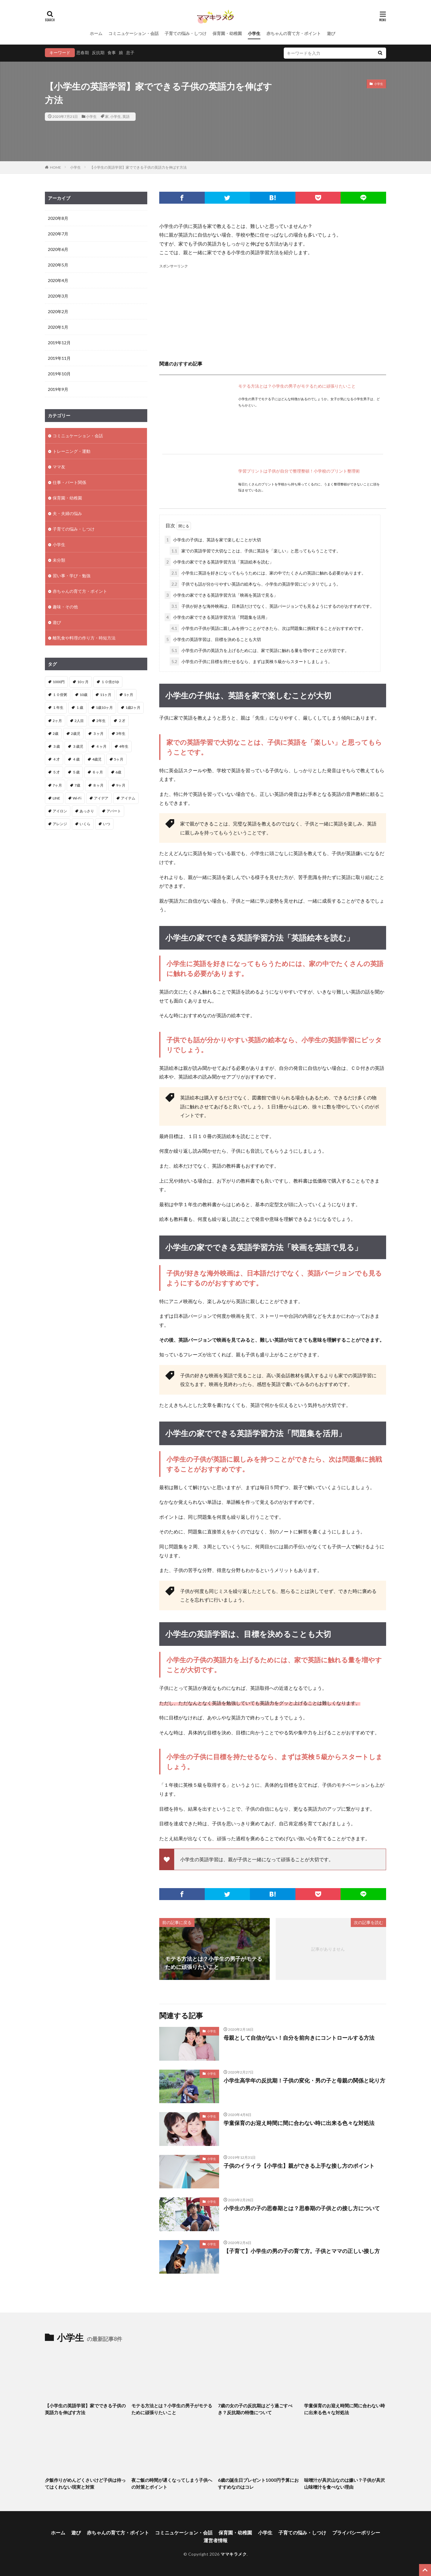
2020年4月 (58, 280)
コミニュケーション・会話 (133, 33)
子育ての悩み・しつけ (186, 33)
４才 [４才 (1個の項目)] (56, 759)
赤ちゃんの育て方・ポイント (293, 33)
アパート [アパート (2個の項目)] (114, 811)
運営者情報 (215, 2540)
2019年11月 (59, 358)
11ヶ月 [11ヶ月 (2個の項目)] (105, 694)
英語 (126, 116)
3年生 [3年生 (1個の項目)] (120, 733)
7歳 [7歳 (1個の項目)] (77, 785)
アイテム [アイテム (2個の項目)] (128, 798)
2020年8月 (58, 218)
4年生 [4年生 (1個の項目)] (123, 746)
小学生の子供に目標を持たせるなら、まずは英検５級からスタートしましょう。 (251, 661)
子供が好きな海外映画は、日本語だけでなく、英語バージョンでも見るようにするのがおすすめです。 (272, 606)
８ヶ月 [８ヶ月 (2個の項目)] (98, 785)
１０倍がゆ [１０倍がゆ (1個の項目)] (110, 682)
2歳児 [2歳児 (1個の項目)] (75, 733)
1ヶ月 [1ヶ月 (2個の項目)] (128, 694)
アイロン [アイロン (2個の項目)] (60, 811)
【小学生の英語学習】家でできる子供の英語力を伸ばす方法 (138, 167)
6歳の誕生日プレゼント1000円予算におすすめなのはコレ (258, 2483)
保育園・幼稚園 (227, 33)
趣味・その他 (65, 606)
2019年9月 (58, 389)
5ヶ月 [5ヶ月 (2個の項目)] (118, 759)
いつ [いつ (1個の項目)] (106, 824)
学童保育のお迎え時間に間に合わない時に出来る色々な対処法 (299, 2123)
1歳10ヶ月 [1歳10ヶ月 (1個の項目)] (104, 707)
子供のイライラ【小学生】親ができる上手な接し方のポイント (299, 2165)
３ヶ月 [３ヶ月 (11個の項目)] (98, 733)
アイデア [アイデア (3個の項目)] (101, 798)
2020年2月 (58, 311)
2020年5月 (58, 264)
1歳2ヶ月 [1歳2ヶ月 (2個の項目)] (132, 707)
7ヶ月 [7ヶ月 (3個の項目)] (57, 785)
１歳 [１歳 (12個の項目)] (79, 707)
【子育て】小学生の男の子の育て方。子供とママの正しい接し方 (302, 2251)
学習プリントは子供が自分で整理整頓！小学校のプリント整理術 (299, 470)
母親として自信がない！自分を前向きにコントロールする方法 (299, 2037)
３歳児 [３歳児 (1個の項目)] (77, 746)
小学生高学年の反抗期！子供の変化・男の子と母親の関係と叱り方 (304, 2080)
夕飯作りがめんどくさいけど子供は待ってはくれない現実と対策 (85, 2483)
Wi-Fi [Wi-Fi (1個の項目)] (77, 798)
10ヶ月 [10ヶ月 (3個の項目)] (83, 682)
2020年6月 (58, 249)
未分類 (59, 560)
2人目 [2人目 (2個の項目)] (79, 720)
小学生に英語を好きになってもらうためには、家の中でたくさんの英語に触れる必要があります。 (268, 573)
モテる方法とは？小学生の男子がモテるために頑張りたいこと (297, 386)
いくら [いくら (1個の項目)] (85, 824)
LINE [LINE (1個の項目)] (56, 798)
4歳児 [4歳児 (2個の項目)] (96, 759)
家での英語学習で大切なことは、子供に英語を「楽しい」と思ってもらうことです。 (255, 551)
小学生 (254, 33)
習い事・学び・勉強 (71, 575)
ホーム (96, 33)
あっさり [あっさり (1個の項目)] (87, 811)
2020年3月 (58, 295)
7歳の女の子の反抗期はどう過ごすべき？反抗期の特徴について (255, 2409)
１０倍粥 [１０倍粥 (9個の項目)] (60, 694)
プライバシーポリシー (356, 2532)
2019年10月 (59, 373)
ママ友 (59, 466)
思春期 (82, 52)
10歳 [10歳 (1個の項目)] (83, 694)
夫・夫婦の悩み (67, 513)
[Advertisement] (272, 311)
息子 (130, 52)
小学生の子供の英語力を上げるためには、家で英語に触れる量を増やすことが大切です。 (259, 650)
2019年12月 (59, 342)
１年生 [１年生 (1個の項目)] (58, 707)
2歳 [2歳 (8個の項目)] (55, 733)
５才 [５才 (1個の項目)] (56, 772)
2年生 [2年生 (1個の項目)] (101, 720)
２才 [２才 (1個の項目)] (121, 720)
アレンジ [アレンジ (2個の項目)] (60, 824)
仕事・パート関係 (69, 482)
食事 (111, 52)
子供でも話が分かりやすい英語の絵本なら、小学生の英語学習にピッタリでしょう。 (255, 584)
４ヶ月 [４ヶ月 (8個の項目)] (101, 746)
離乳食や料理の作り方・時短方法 (84, 637)
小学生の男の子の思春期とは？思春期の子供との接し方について (302, 2208)
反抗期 (98, 52)
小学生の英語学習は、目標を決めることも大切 (213, 639)
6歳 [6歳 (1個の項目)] (118, 772)
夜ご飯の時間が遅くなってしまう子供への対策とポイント (171, 2483)
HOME (55, 167)
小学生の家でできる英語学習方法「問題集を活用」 (217, 617)
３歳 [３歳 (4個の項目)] (56, 746)
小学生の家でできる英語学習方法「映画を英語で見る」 (221, 595)
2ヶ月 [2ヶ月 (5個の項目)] (57, 720)
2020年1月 (58, 327)
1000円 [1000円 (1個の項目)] (59, 682)
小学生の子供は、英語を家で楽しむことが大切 (213, 540)
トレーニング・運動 (71, 451)
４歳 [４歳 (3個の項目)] (76, 759)
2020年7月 (58, 233)
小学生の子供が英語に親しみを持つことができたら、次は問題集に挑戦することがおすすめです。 (268, 628)
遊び (331, 33)
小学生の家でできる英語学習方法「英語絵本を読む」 (219, 562)
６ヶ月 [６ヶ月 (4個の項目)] (97, 772)
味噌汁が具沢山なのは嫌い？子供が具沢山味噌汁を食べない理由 (344, 2483)
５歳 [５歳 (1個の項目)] (76, 772)
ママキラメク (234, 2554)
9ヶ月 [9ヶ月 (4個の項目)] (120, 785)
